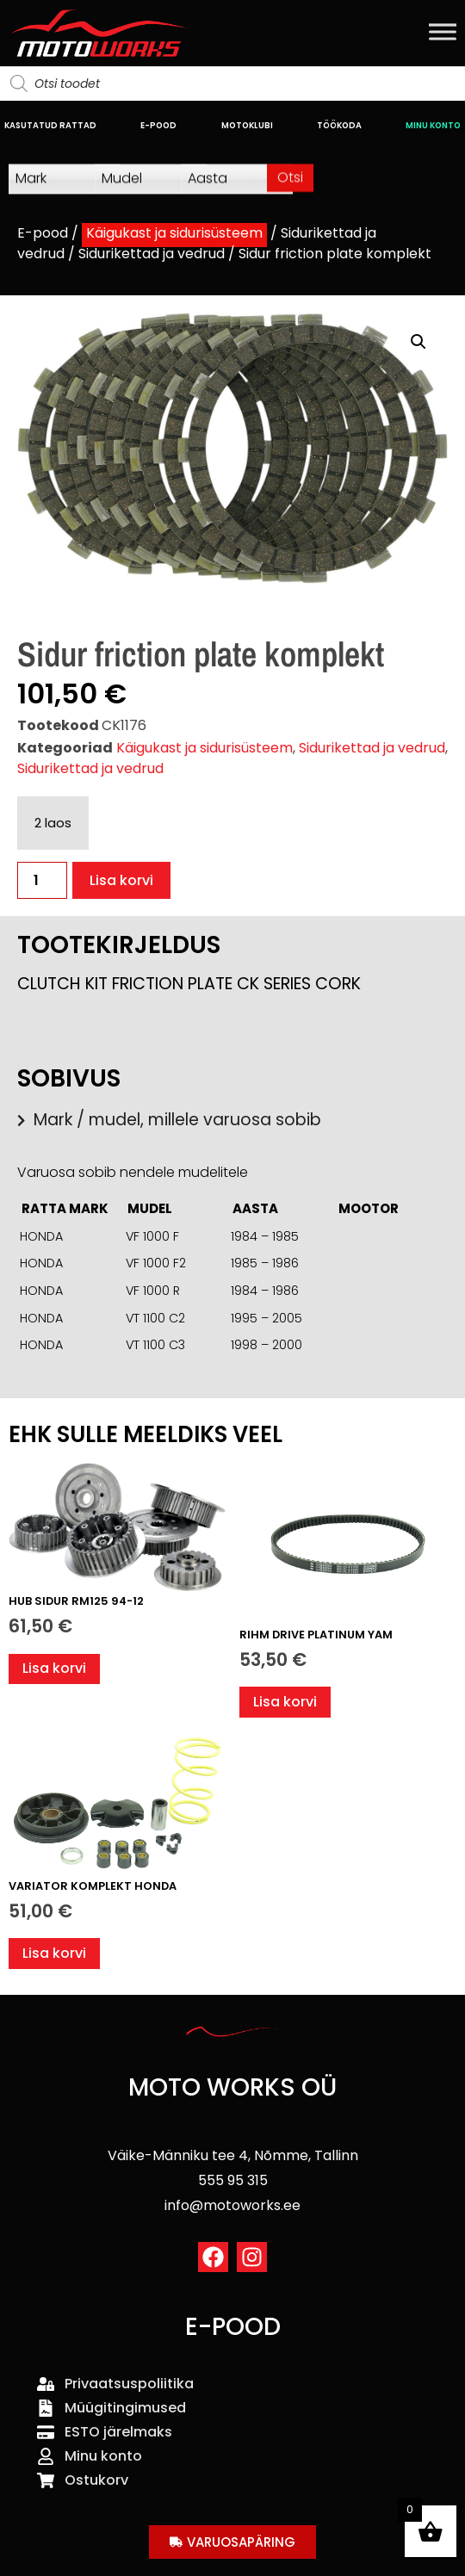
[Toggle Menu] (442, 31)
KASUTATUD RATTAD (50, 125)
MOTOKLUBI (247, 125)
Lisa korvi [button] (54, 1668)
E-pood (42, 233)
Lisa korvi (121, 880)
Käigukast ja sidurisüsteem (174, 233)
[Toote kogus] (42, 880)
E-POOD (158, 125)
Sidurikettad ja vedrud (151, 253)
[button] (418, 341)
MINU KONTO (433, 125)
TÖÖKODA (339, 125)
